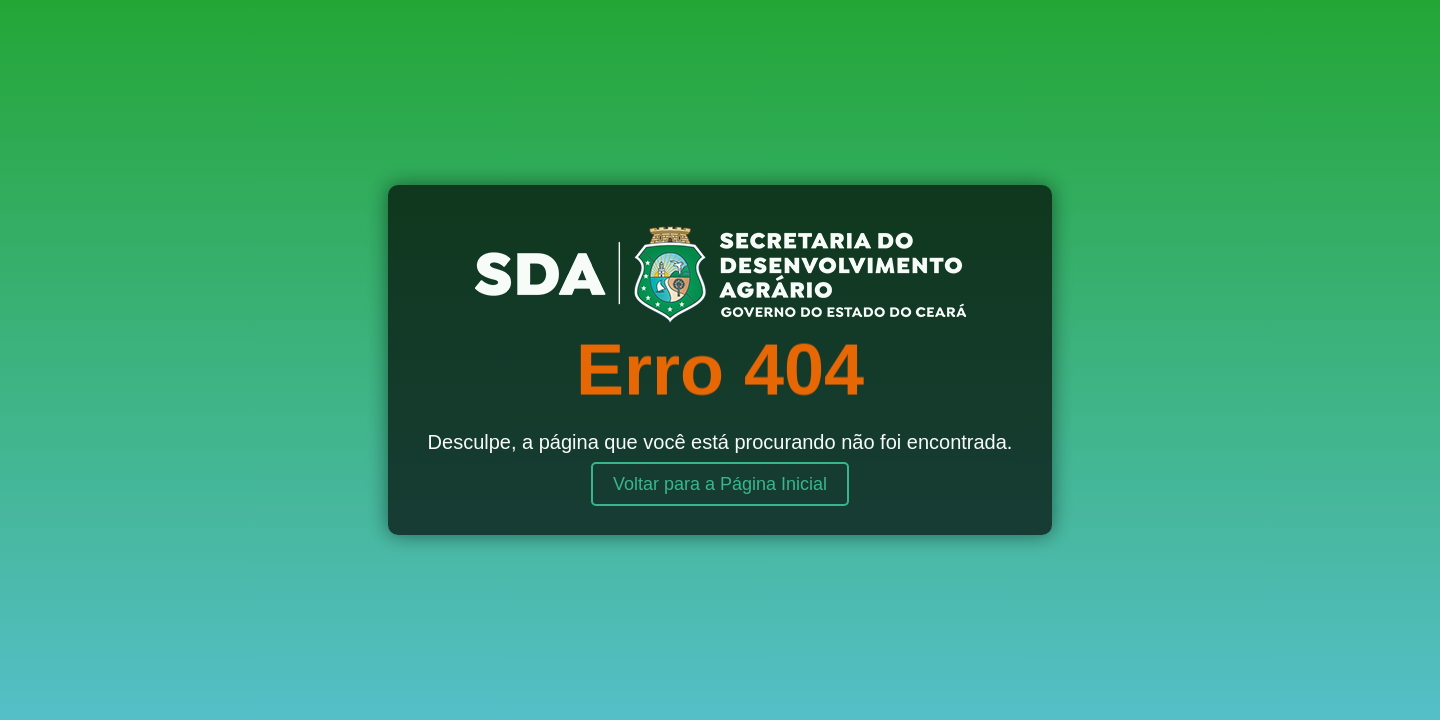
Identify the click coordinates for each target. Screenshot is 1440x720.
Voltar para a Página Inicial (720, 484)
